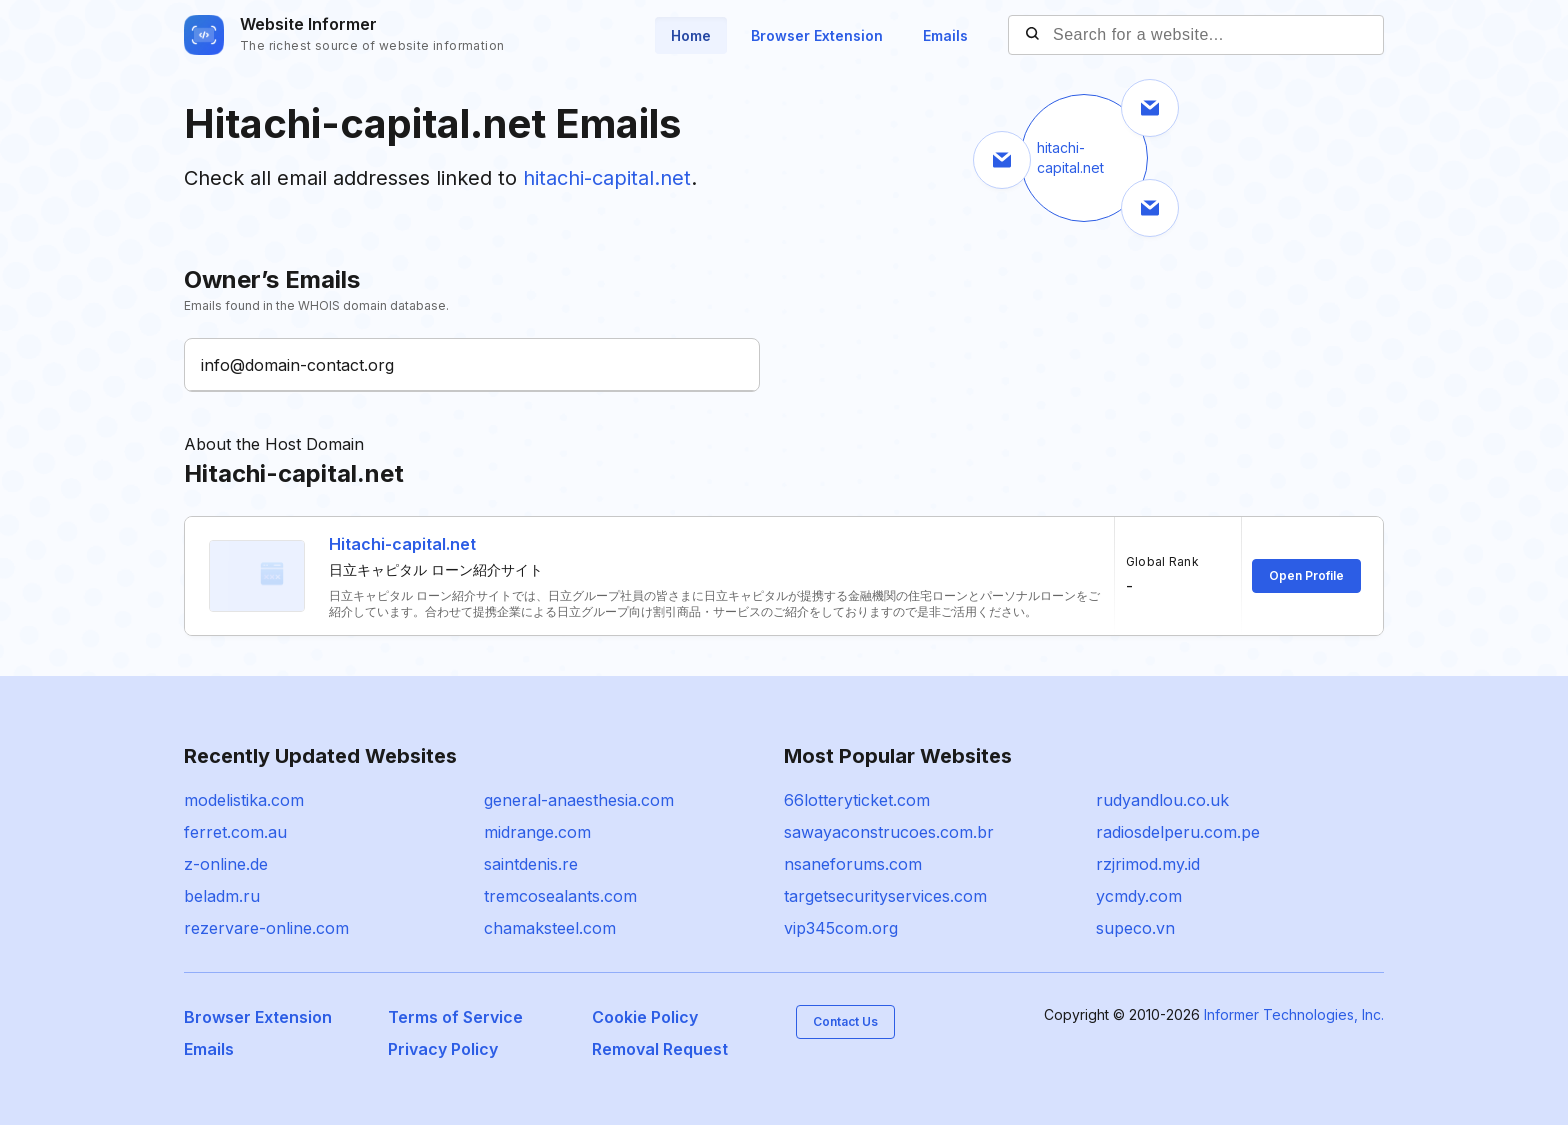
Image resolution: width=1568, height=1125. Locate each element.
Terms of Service (455, 1017)
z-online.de (226, 864)
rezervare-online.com (266, 928)
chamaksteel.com (550, 928)
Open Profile (1306, 575)
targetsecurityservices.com (885, 896)
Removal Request (660, 1049)
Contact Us (845, 1021)
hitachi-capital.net (607, 178)
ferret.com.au (235, 832)
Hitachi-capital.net (402, 544)
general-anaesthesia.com (579, 800)
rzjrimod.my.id (1148, 864)
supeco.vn (1135, 928)
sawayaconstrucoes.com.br (889, 832)
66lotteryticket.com (857, 800)
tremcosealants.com (560, 896)
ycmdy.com (1139, 896)
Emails (945, 35)
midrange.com (537, 832)
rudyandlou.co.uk (1162, 800)
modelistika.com (244, 800)
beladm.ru (222, 896)
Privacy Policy (443, 1049)
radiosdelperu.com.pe (1178, 832)
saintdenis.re (531, 864)
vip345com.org (841, 928)
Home (691, 35)
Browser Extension (817, 35)
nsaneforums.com (853, 864)
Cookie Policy (645, 1017)
